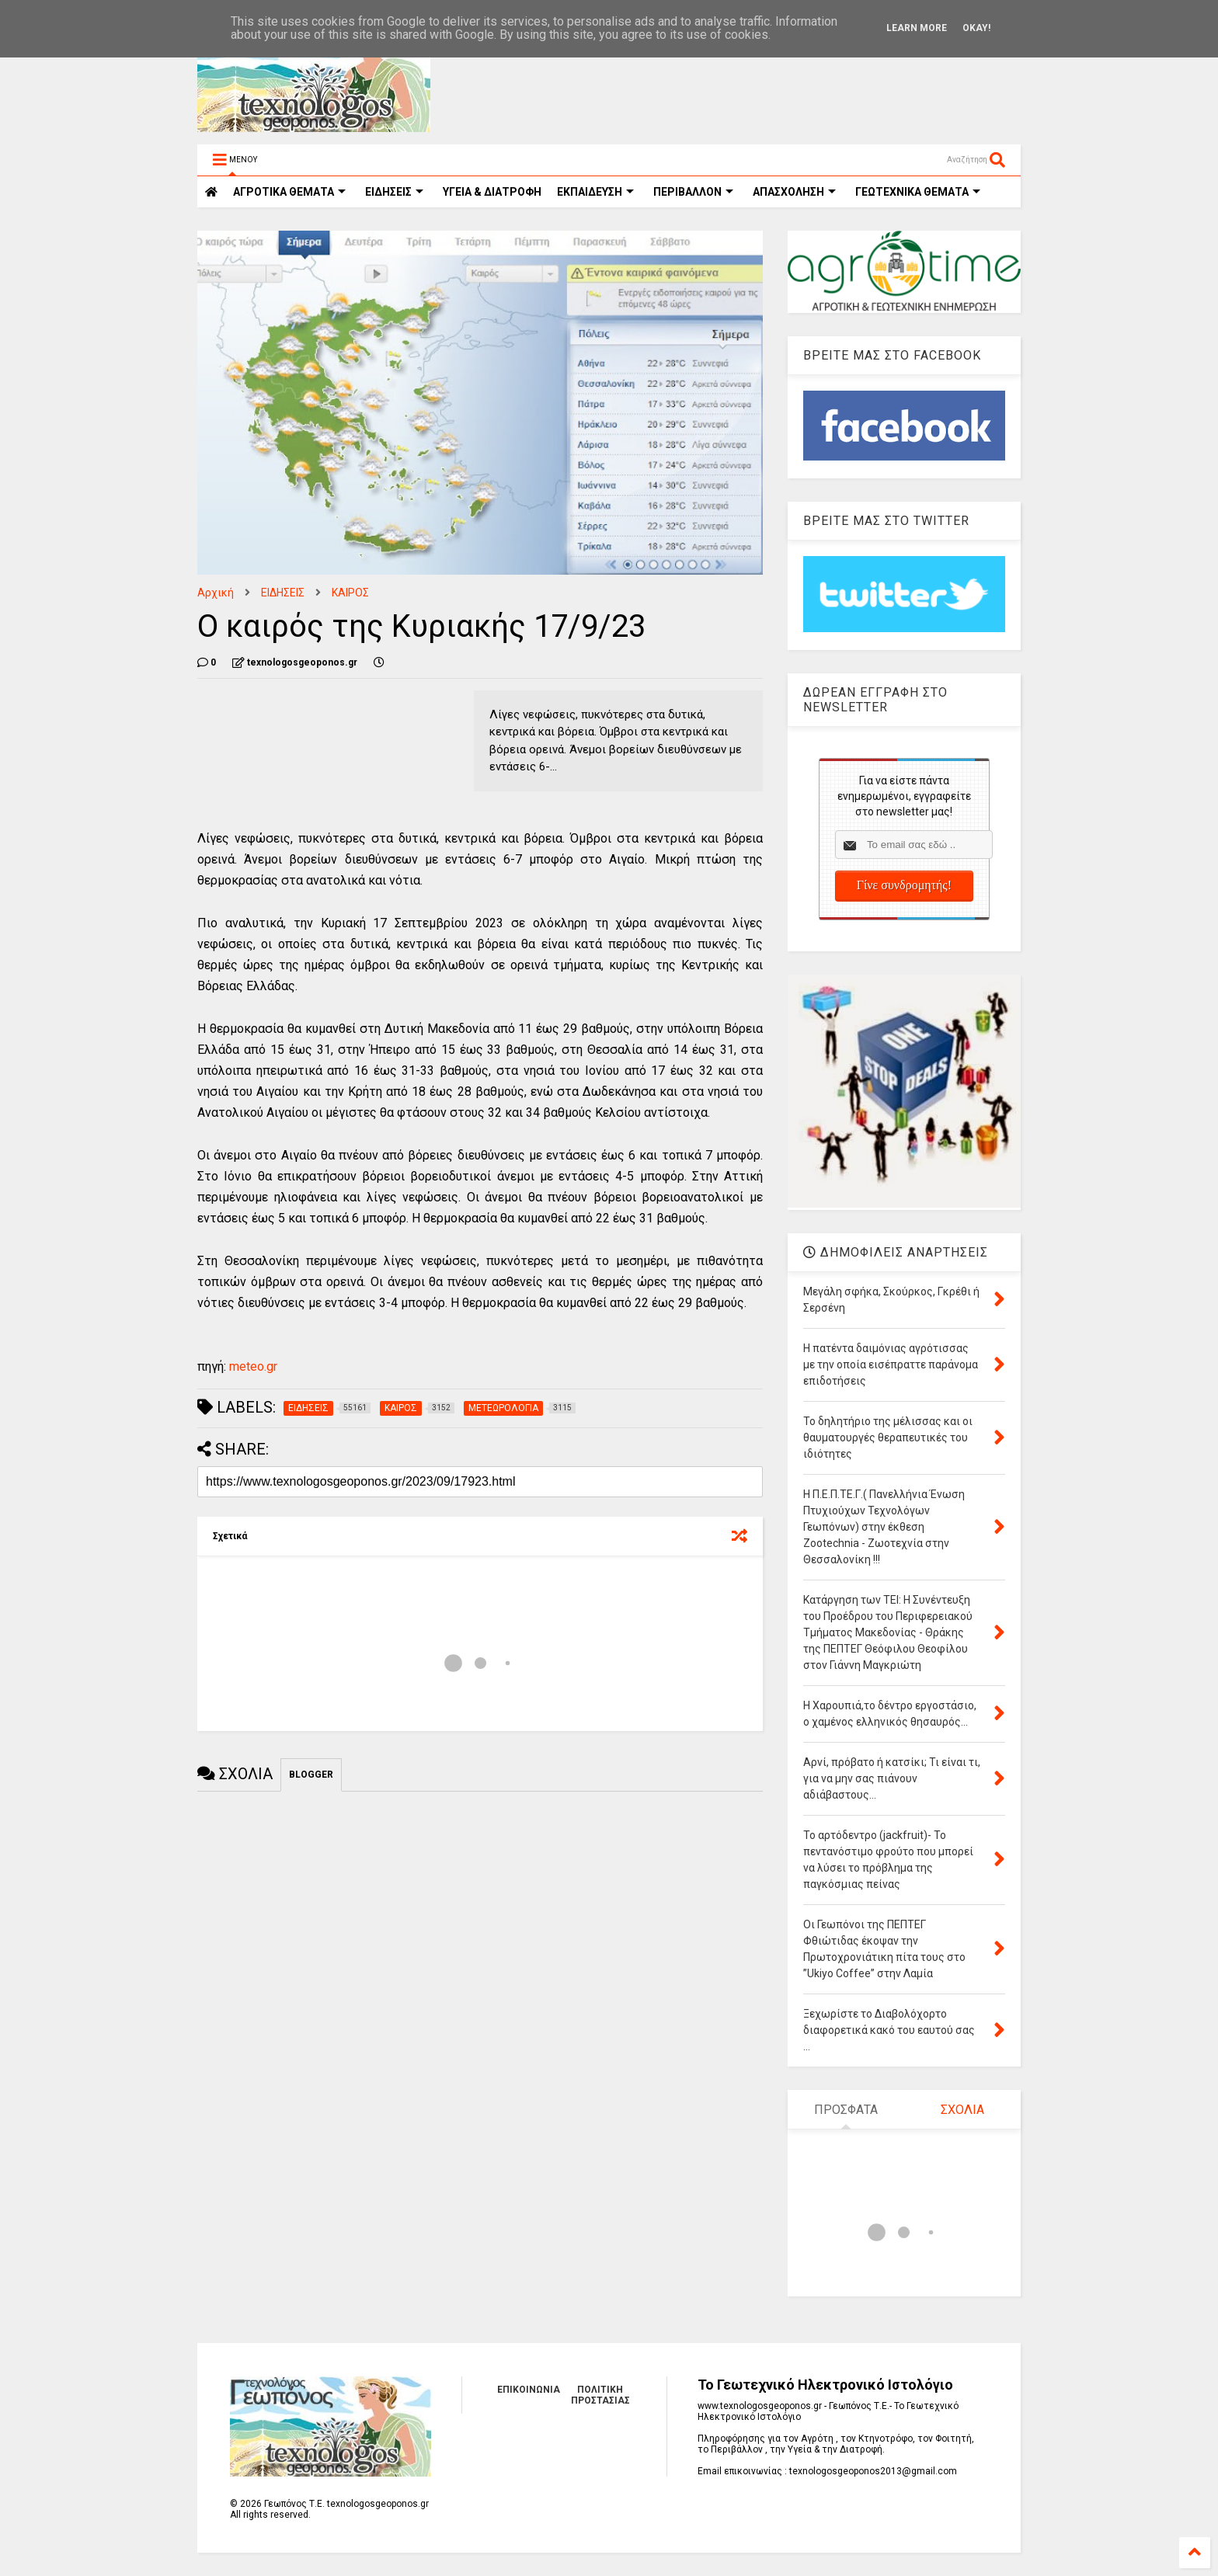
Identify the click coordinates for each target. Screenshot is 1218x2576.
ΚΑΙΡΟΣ (350, 592)
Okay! (976, 28)
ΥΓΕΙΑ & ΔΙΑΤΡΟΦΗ (492, 192)
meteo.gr (253, 1366)
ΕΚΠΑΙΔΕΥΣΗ (595, 192)
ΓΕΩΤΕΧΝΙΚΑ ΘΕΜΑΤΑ (917, 192)
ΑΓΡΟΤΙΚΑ (289, 192)
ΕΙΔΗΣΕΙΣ (394, 192)
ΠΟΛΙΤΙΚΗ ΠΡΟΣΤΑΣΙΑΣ (600, 2395)
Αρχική (215, 592)
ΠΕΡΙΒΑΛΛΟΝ (693, 192)
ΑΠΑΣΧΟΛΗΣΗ (794, 192)
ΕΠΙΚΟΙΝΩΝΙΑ (528, 2389)
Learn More (916, 28)
